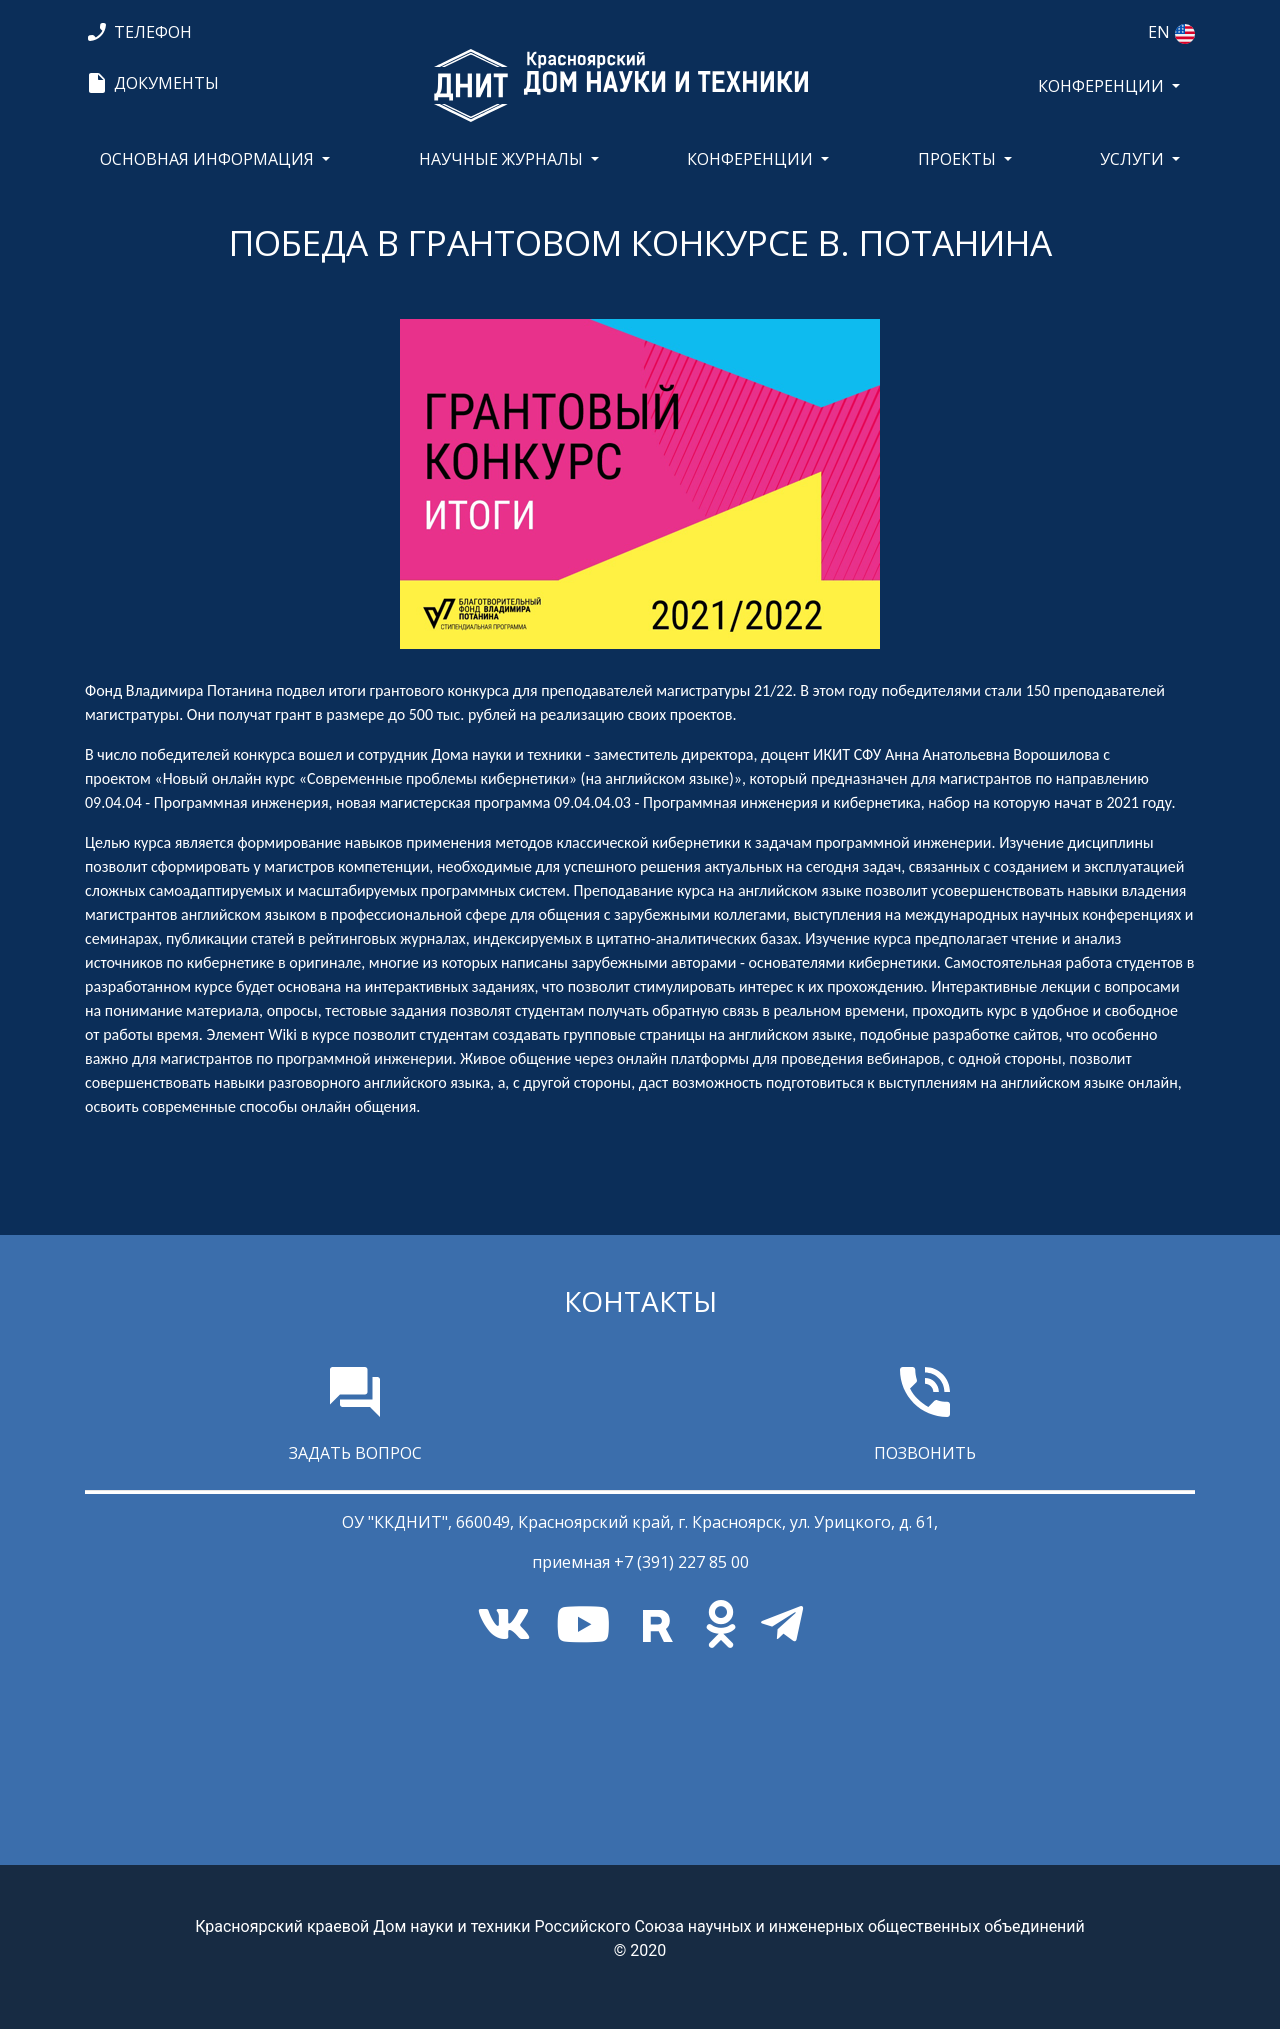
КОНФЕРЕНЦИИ (1101, 86)
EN (1159, 32)
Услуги (1132, 159)
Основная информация (207, 159)
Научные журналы (501, 159)
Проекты (957, 159)
